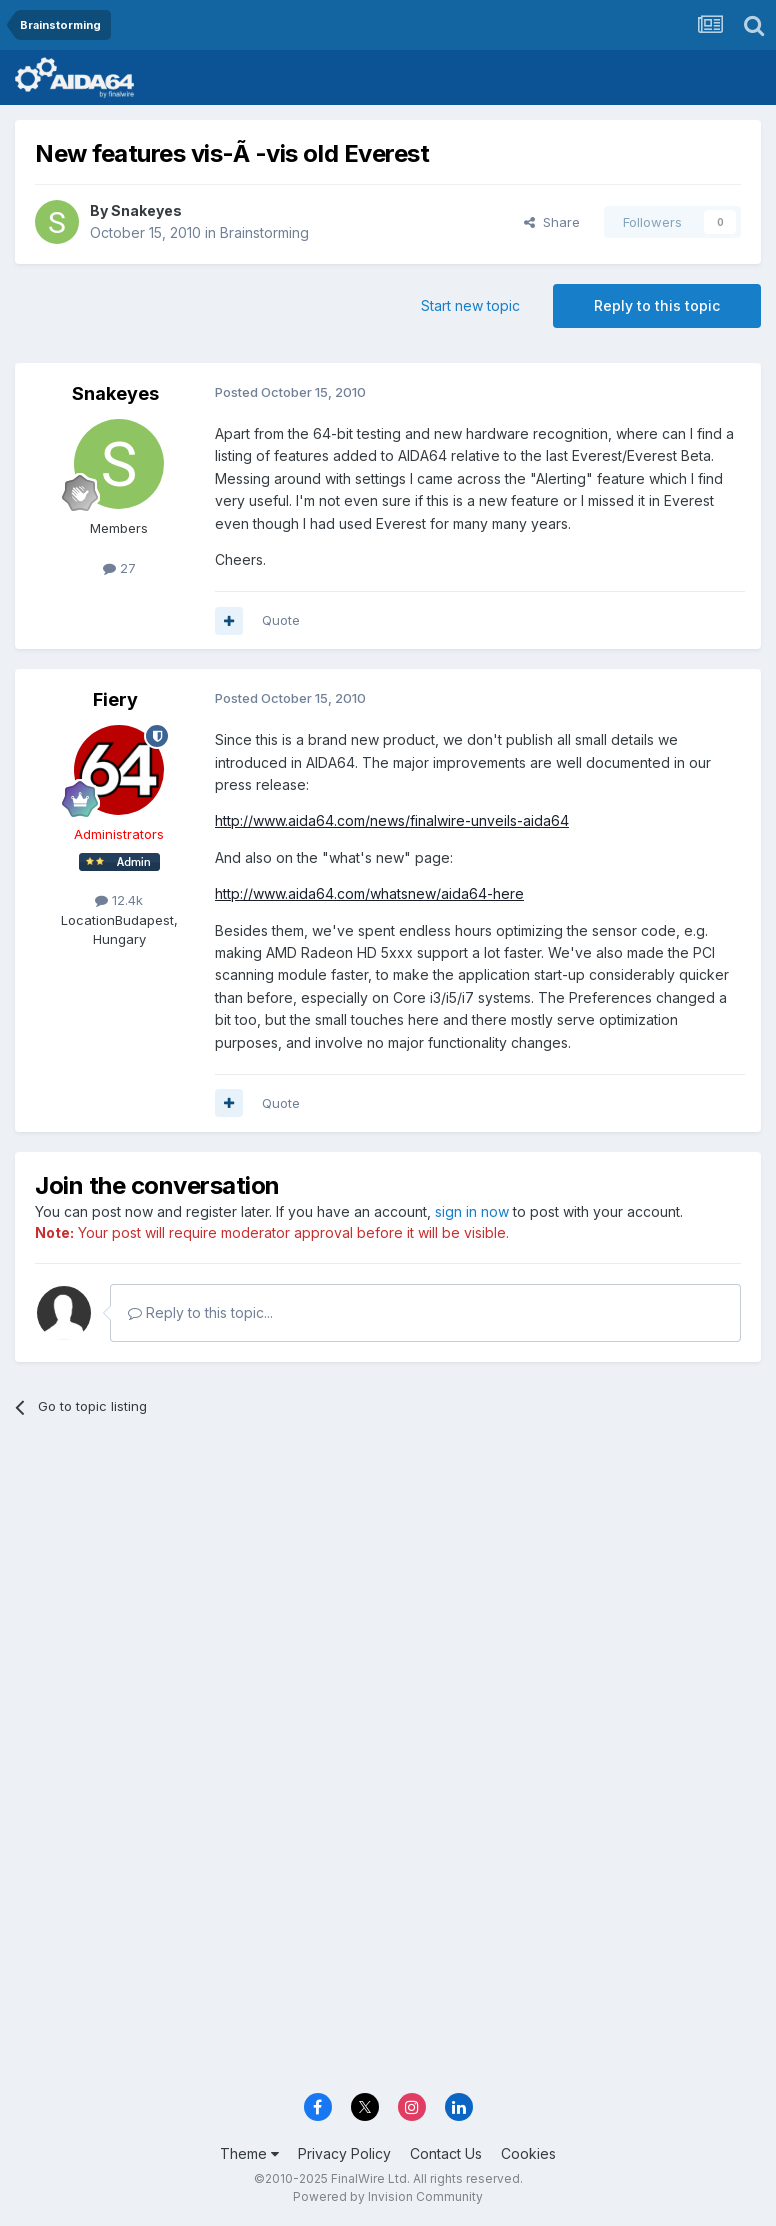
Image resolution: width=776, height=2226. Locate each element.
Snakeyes (146, 210)
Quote (281, 620)
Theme (249, 2153)
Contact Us (446, 2153)
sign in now (472, 1211)
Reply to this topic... (200, 1312)
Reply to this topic (657, 305)
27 (119, 568)
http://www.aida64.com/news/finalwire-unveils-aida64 (392, 820)
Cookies (528, 2153)
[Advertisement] (388, 1587)
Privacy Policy (344, 2153)
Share (552, 222)
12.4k (119, 900)
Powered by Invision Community (388, 2196)
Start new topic (470, 305)
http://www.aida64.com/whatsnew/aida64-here (369, 893)
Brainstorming (264, 232)
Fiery (115, 699)
